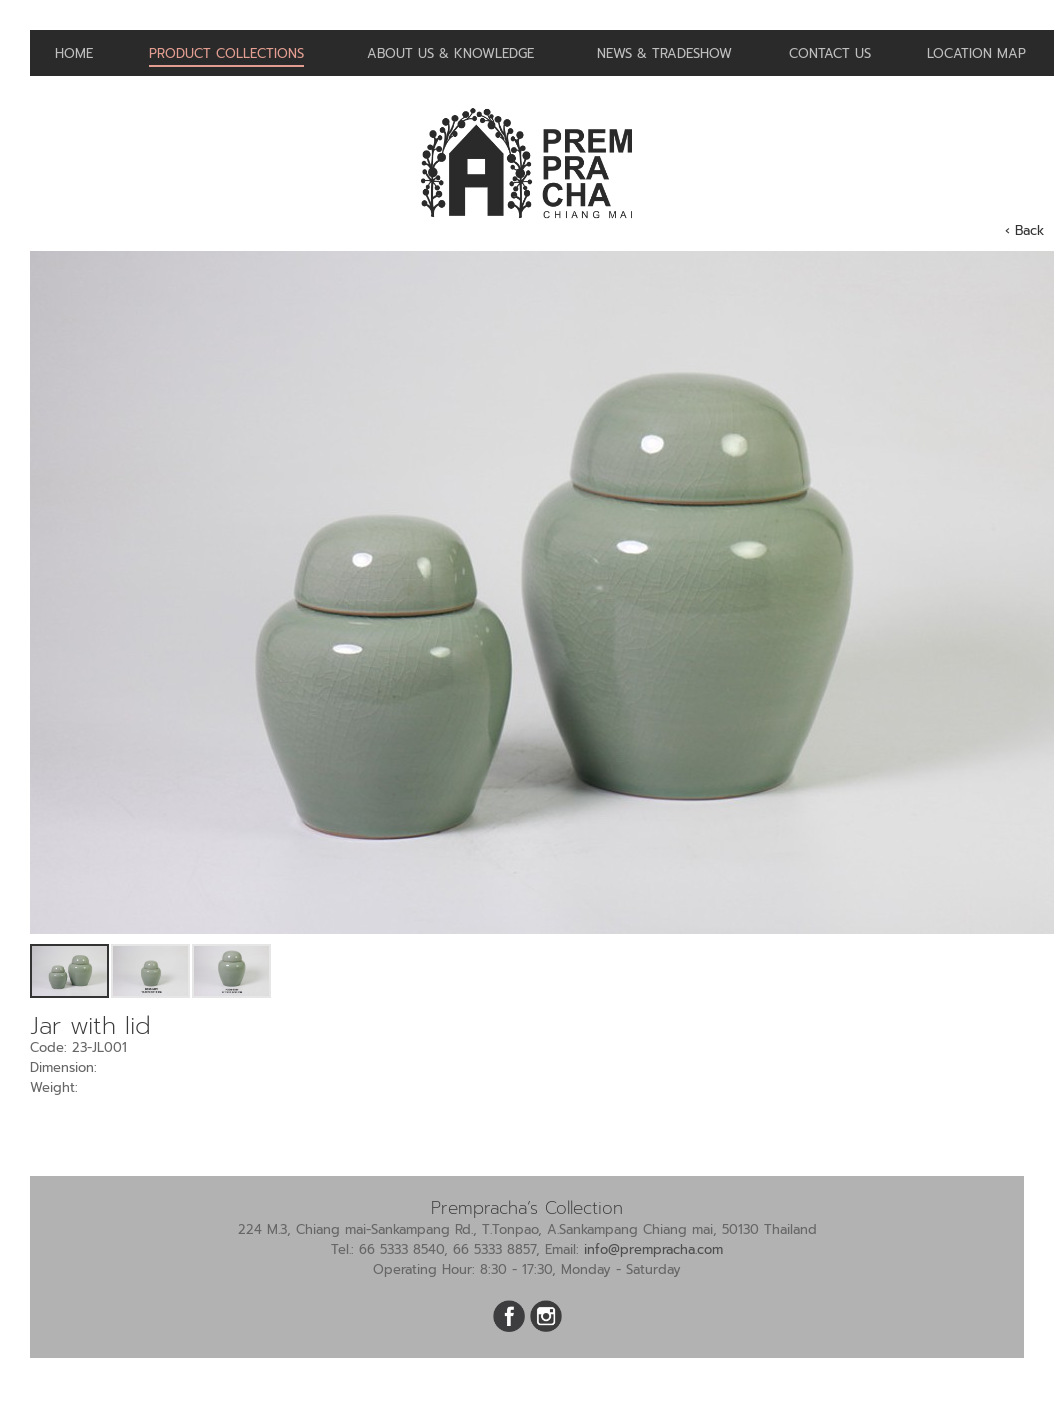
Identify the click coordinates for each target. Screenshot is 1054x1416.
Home (74, 53)
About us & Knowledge (450, 53)
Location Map (976, 53)
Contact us (830, 53)
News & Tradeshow (664, 53)
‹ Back (1024, 230)
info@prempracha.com (653, 1249)
